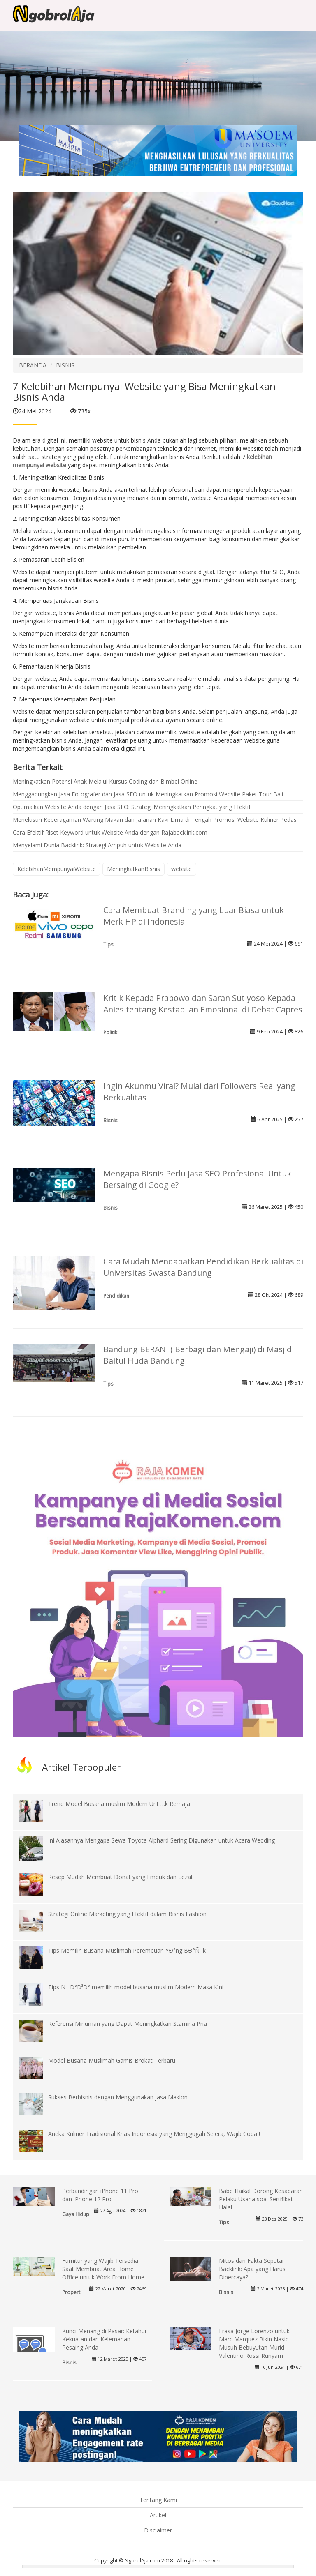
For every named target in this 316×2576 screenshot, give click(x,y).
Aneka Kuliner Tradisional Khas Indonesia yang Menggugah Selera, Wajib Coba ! (154, 2134)
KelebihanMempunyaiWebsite (56, 869)
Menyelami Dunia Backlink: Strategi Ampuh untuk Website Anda (97, 845)
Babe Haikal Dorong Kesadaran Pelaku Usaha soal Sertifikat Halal (261, 2199)
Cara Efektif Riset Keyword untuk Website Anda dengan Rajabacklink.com (110, 832)
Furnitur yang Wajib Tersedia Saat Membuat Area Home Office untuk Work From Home (103, 2269)
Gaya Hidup (75, 2214)
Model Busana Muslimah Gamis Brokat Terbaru (111, 2060)
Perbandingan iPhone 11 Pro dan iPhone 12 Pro (100, 2195)
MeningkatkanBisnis (133, 869)
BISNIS (65, 365)
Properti (71, 2292)
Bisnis (110, 1120)
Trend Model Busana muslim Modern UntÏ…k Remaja (119, 1804)
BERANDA (32, 365)
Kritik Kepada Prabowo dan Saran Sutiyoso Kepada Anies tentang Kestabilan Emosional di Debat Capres (202, 1003)
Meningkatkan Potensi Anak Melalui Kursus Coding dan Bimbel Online (105, 781)
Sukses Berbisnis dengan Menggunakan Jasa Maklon (118, 2097)
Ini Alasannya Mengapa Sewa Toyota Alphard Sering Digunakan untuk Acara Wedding (161, 1840)
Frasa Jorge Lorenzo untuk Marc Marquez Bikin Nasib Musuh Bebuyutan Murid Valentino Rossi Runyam (254, 2343)
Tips (108, 944)
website (181, 869)
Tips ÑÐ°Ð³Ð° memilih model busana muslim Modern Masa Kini (135, 1987)
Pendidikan (116, 1295)
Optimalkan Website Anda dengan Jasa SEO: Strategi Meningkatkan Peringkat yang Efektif (132, 807)
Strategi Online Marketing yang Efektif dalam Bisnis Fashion (127, 1914)
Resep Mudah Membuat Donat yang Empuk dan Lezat (120, 1877)
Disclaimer (158, 2530)
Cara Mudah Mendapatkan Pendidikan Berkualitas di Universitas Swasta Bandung (203, 1267)
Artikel (158, 2515)
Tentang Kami (158, 2500)
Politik (110, 1032)
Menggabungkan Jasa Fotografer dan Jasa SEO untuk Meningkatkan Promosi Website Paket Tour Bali (148, 794)
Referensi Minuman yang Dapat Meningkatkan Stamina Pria (127, 2023)
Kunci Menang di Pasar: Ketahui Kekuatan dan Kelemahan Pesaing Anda (104, 2339)
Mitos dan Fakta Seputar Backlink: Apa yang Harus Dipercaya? (252, 2269)
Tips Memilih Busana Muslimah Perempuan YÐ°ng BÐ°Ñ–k (127, 1950)
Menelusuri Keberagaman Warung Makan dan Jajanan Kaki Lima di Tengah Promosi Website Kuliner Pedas (155, 819)
